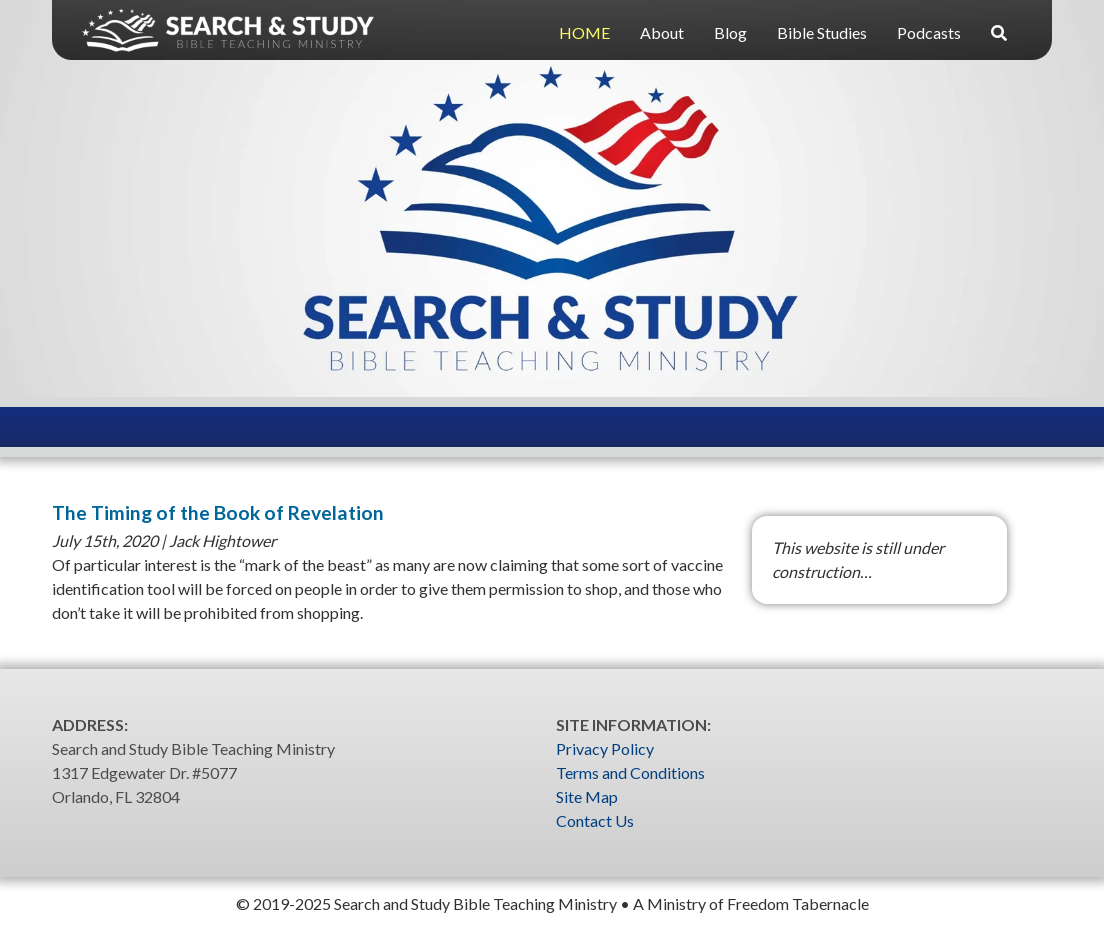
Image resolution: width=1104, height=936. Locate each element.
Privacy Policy (605, 748)
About (662, 32)
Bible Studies (822, 32)
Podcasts (929, 32)
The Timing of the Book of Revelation (218, 512)
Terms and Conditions (630, 772)
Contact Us (595, 820)
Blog (730, 32)
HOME (584, 32)
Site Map (587, 796)
